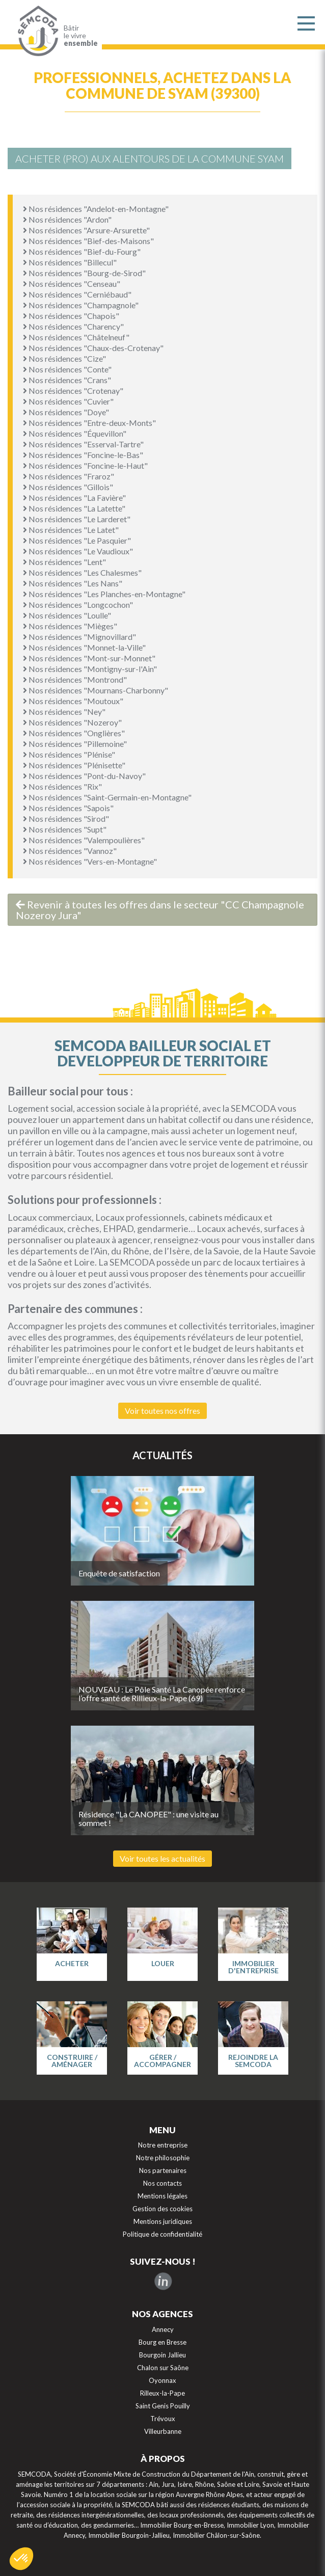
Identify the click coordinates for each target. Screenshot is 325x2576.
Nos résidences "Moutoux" (73, 701)
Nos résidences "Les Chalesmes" (82, 572)
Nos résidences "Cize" (64, 358)
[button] (21, 2558)
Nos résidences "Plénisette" (74, 765)
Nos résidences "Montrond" (75, 679)
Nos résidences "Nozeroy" (72, 722)
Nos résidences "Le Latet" (71, 529)
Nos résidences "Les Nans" (72, 583)
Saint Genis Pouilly (163, 2406)
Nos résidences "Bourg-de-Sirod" (84, 273)
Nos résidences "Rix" (62, 786)
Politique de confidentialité (162, 2234)
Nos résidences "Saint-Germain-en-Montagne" (107, 797)
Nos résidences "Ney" (64, 711)
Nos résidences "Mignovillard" (79, 636)
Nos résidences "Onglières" (74, 733)
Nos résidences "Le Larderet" (76, 519)
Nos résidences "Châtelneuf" (76, 337)
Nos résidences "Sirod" (66, 818)
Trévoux (162, 2418)
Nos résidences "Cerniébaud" (77, 294)
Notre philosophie (162, 2158)
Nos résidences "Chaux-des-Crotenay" (93, 348)
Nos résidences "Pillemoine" (75, 743)
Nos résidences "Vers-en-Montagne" (90, 861)
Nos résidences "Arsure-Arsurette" (86, 230)
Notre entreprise (162, 2145)
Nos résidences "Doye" (66, 412)
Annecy (163, 2329)
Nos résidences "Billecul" (70, 262)
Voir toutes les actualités (162, 1858)
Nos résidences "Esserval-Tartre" (83, 444)
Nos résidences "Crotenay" (73, 390)
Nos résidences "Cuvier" (68, 401)
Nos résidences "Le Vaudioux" (78, 551)
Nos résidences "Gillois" (68, 487)
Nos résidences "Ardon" (67, 219)
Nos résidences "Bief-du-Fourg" (82, 251)
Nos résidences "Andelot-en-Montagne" (96, 208)
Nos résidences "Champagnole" (81, 305)
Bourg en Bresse (162, 2342)
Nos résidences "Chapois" (71, 315)
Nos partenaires (162, 2170)
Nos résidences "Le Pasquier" (77, 540)
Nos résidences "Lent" (64, 562)
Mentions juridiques (162, 2221)
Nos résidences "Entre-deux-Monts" (89, 422)
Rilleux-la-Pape (162, 2393)
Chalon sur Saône (162, 2368)
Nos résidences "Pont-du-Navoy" (84, 776)
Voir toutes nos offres (162, 1410)
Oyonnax (162, 2380)
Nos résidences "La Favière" (74, 497)
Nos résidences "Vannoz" (70, 850)
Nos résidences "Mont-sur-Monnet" (89, 658)
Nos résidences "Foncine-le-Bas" (83, 455)
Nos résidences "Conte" (67, 369)
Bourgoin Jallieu (162, 2355)
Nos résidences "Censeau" (71, 283)
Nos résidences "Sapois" (68, 808)
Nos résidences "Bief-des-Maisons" (88, 241)
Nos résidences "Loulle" (67, 615)
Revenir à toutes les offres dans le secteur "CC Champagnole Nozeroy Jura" (160, 909)
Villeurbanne (162, 2431)
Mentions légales (162, 2196)
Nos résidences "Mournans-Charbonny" (95, 690)
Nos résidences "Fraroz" (68, 476)
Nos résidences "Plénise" (69, 754)
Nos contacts (162, 2183)
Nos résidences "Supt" (64, 829)
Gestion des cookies (162, 2209)
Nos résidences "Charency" (73, 326)
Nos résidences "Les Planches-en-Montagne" (104, 594)
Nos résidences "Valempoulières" (84, 840)
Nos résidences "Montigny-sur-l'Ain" (90, 669)
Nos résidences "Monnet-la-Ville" (84, 647)
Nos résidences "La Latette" (74, 508)
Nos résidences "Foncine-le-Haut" (85, 465)
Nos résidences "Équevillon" (74, 433)
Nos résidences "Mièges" (70, 626)
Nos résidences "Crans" (67, 380)
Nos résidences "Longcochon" (78, 604)
